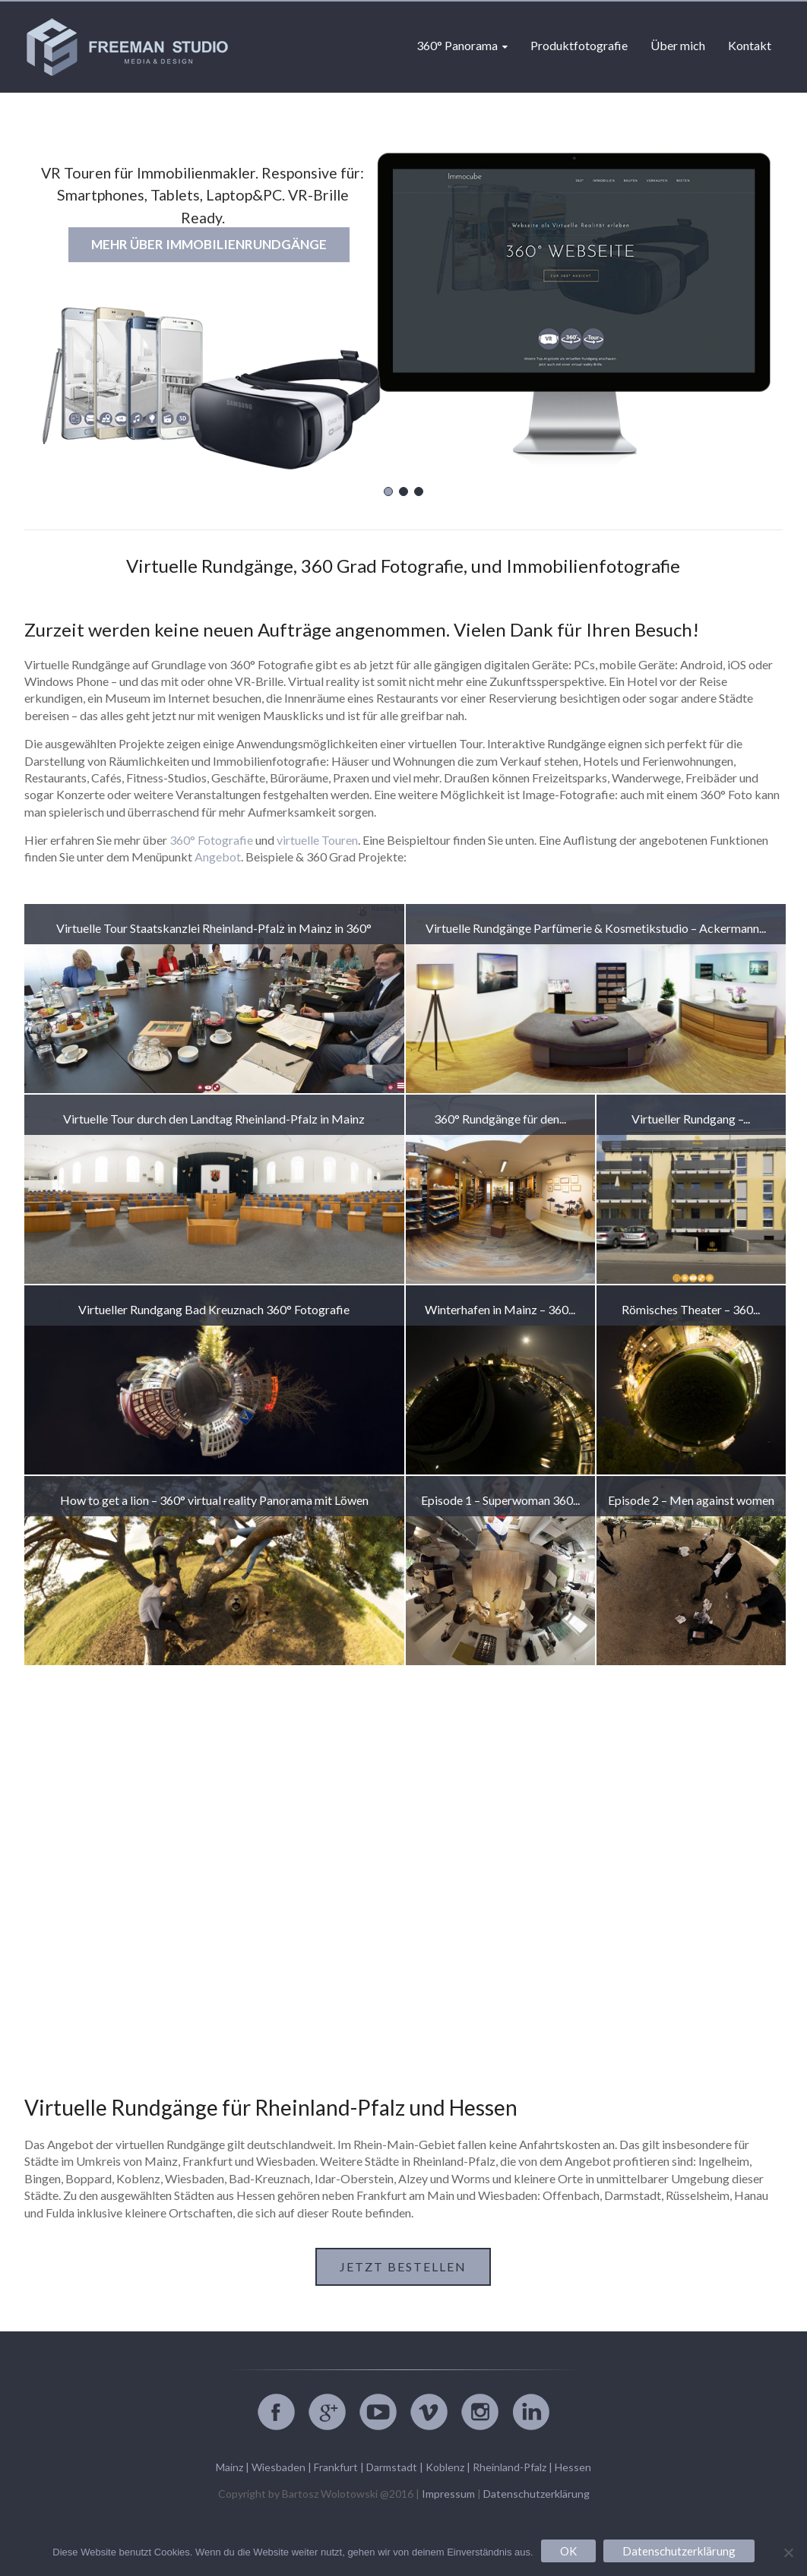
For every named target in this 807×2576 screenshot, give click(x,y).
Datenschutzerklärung (536, 2493)
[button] (388, 491)
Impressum (448, 2493)
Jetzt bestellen (403, 2266)
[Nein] (788, 2552)
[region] (403, 307)
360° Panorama (457, 45)
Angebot (218, 856)
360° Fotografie (211, 840)
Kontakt (749, 45)
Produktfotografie (579, 45)
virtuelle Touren (317, 840)
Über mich (677, 45)
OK (568, 2551)
